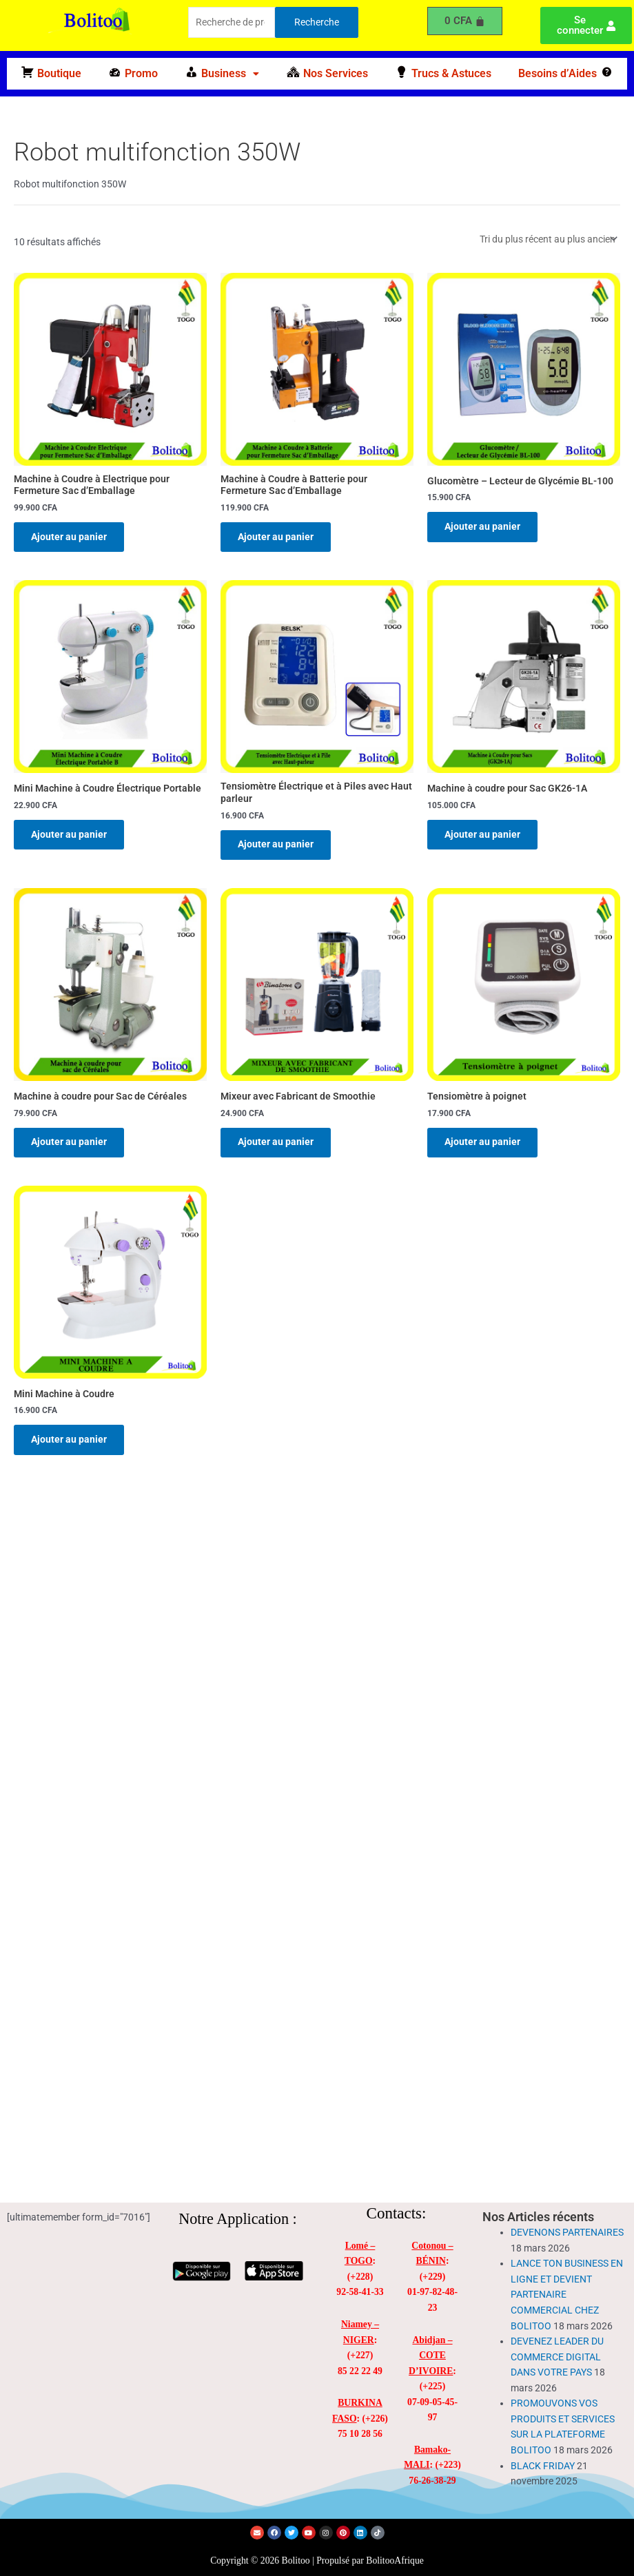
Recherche (316, 22)
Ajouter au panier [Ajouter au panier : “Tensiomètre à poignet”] (484, 1145)
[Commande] (547, 239)
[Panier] (465, 21)
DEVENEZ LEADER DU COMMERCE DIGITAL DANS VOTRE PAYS (557, 2357)
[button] (222, 74)
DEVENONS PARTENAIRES (567, 2232)
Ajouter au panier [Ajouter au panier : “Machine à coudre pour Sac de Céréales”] (71, 1145)
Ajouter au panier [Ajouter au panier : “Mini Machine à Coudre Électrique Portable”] (71, 836)
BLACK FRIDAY (543, 2465)
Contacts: (397, 2213)
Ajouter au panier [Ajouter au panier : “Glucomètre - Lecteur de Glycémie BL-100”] (484, 527)
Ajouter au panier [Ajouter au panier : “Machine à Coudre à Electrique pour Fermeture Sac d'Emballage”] (71, 537)
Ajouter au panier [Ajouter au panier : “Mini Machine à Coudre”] (71, 1445)
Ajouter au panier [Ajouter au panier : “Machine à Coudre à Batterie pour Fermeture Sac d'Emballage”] (278, 537)
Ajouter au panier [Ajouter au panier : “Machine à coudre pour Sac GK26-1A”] (484, 836)
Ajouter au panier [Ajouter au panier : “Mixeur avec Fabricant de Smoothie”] (278, 1145)
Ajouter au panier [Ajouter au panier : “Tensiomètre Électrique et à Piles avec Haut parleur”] (278, 846)
